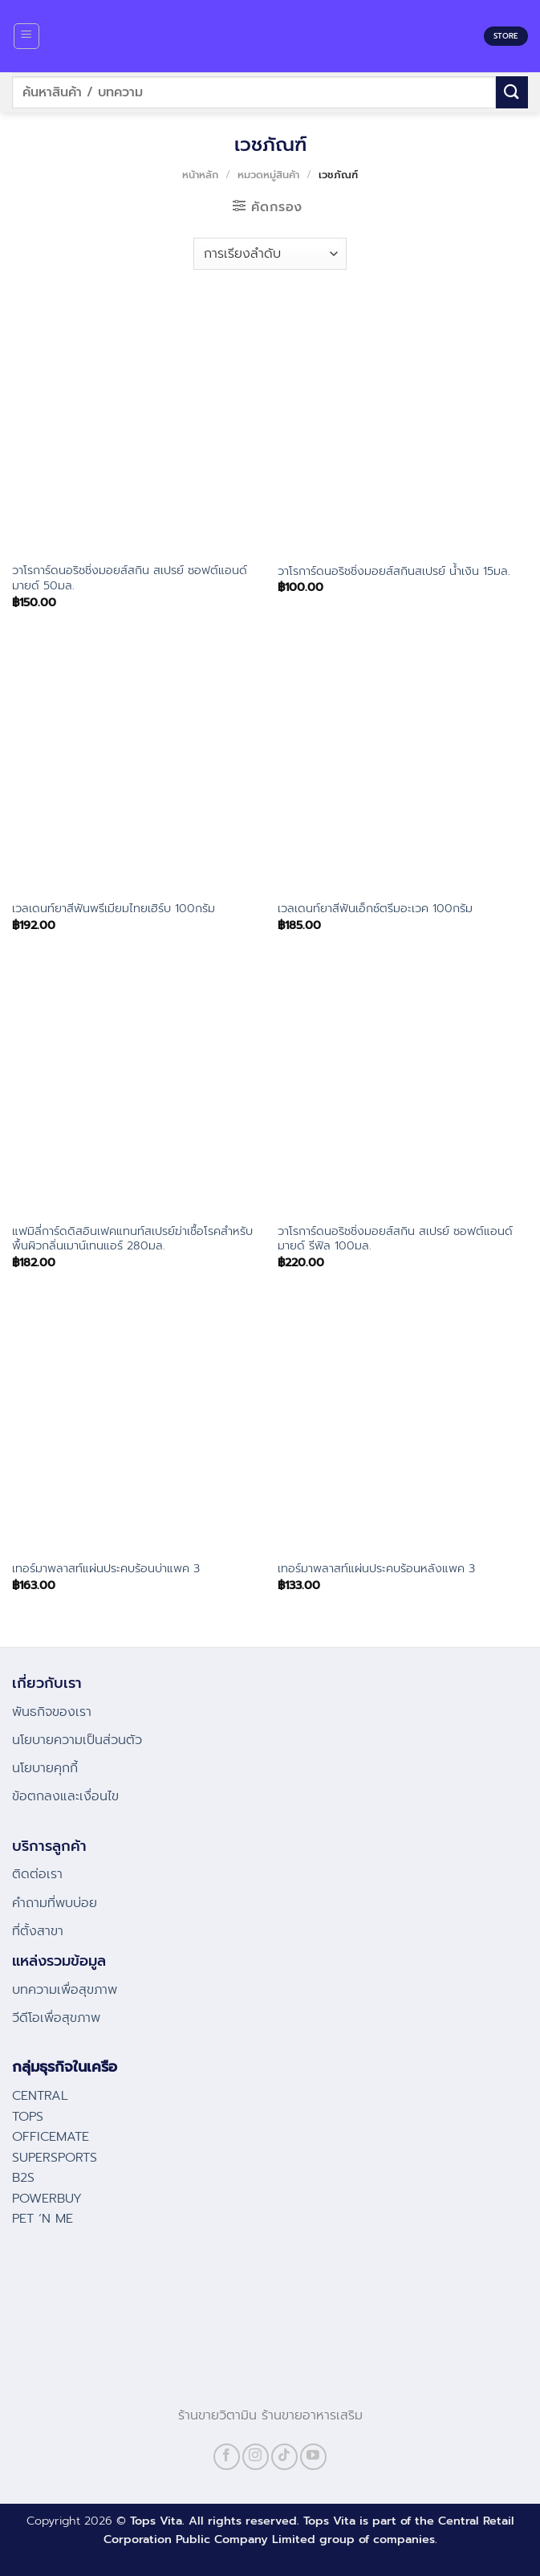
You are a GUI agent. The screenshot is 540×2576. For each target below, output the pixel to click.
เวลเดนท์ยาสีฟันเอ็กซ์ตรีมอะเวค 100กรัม (375, 908)
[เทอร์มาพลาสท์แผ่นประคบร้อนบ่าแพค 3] (137, 1425)
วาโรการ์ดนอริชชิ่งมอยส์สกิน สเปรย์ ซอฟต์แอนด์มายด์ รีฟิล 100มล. (395, 1238)
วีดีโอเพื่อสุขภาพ (56, 2018)
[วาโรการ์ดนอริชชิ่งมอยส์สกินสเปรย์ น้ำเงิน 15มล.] (403, 427)
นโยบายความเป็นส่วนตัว (77, 1740)
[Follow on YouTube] (313, 2457)
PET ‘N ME (42, 2218)
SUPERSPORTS (54, 2157)
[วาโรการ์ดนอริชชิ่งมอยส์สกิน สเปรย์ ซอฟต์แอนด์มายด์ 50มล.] (137, 427)
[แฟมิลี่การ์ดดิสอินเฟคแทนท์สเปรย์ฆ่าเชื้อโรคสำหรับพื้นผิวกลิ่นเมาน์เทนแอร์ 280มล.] (137, 1088)
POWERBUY (47, 2198)
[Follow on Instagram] (255, 2457)
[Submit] (512, 92)
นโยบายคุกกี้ (45, 1768)
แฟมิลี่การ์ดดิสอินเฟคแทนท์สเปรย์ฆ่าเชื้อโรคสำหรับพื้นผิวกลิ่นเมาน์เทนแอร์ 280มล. (132, 1238)
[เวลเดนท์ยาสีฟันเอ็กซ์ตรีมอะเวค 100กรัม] (403, 765)
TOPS (27, 2116)
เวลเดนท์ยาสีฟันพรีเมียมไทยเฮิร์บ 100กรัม (113, 908)
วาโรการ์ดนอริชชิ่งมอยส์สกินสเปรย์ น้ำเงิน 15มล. (394, 571)
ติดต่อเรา (37, 1874)
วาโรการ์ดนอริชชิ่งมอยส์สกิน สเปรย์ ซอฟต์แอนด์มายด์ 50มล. (129, 578)
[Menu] (27, 36)
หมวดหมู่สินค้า (268, 174)
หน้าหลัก (200, 174)
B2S (23, 2177)
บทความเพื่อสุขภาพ (64, 1989)
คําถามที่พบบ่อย (54, 1903)
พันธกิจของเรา (51, 1712)
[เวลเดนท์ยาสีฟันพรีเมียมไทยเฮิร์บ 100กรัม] (137, 765)
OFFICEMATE (50, 2136)
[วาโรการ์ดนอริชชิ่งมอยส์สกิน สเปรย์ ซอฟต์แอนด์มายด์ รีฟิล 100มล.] (403, 1088)
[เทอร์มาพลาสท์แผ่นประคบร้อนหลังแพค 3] (403, 1425)
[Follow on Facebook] (226, 2457)
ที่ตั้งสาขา (37, 1931)
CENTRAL (40, 2095)
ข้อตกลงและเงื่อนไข (65, 1796)
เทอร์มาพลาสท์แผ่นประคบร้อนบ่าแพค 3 (106, 1568)
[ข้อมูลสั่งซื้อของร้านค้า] (270, 254)
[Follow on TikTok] (284, 2457)
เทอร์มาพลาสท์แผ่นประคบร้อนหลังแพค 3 (376, 1568)
